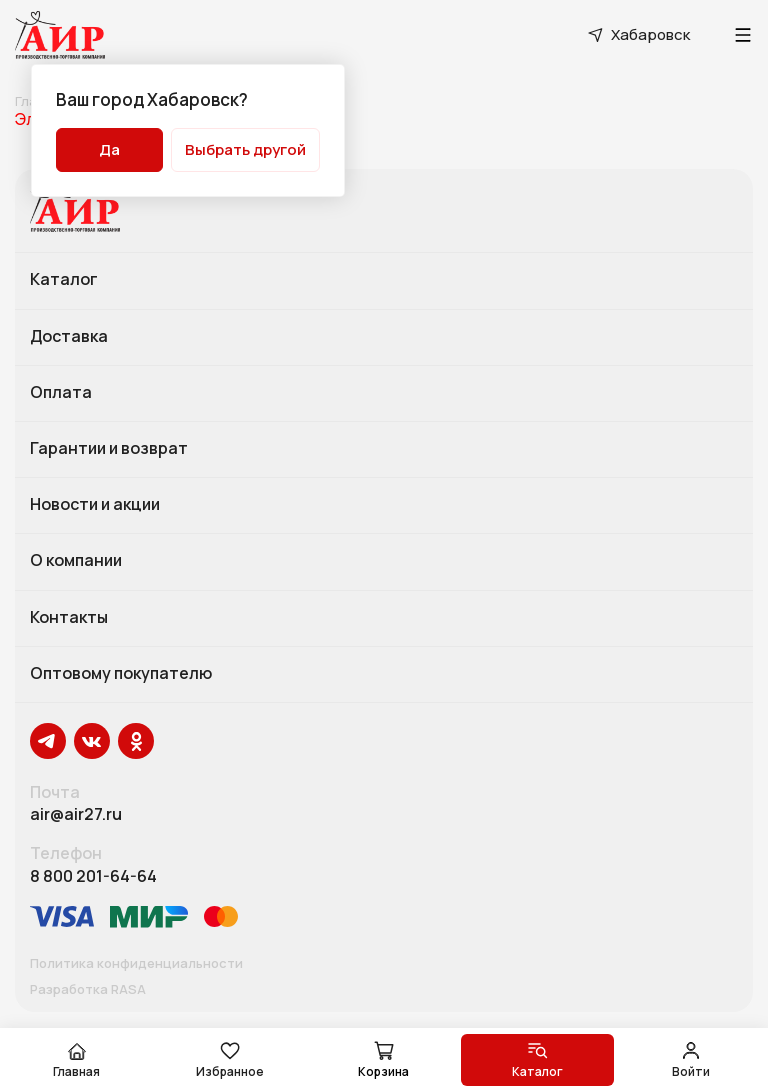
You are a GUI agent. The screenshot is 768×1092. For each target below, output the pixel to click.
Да (109, 149)
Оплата (61, 393)
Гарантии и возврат (109, 449)
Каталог (64, 280)
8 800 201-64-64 (93, 876)
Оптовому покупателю (121, 674)
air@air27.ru (76, 814)
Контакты (69, 618)
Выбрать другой (245, 149)
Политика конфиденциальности (136, 964)
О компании (76, 561)
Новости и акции (95, 505)
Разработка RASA (88, 990)
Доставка (69, 337)
